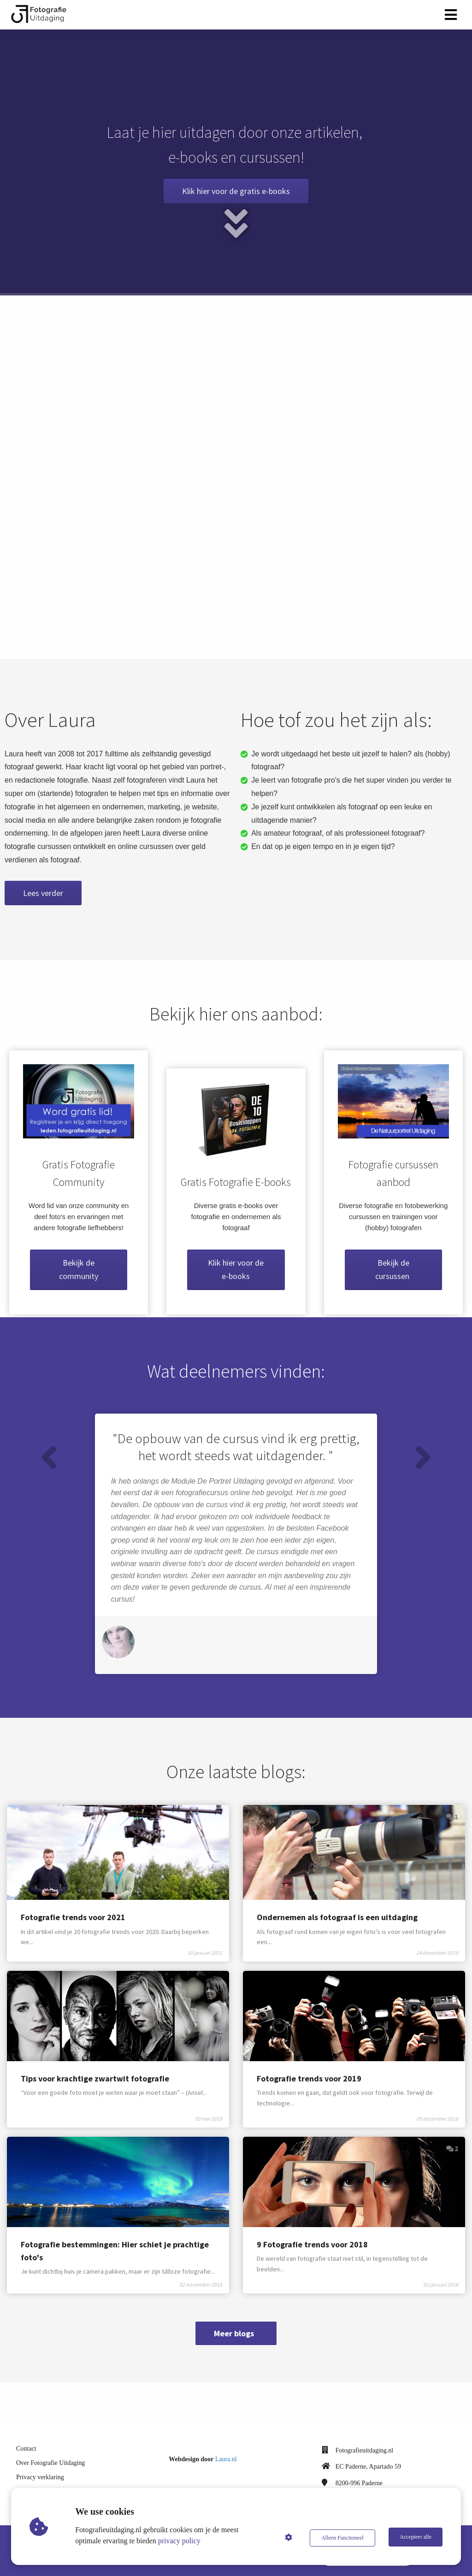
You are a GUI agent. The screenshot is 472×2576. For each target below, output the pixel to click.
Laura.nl (226, 2451)
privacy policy (180, 2541)
